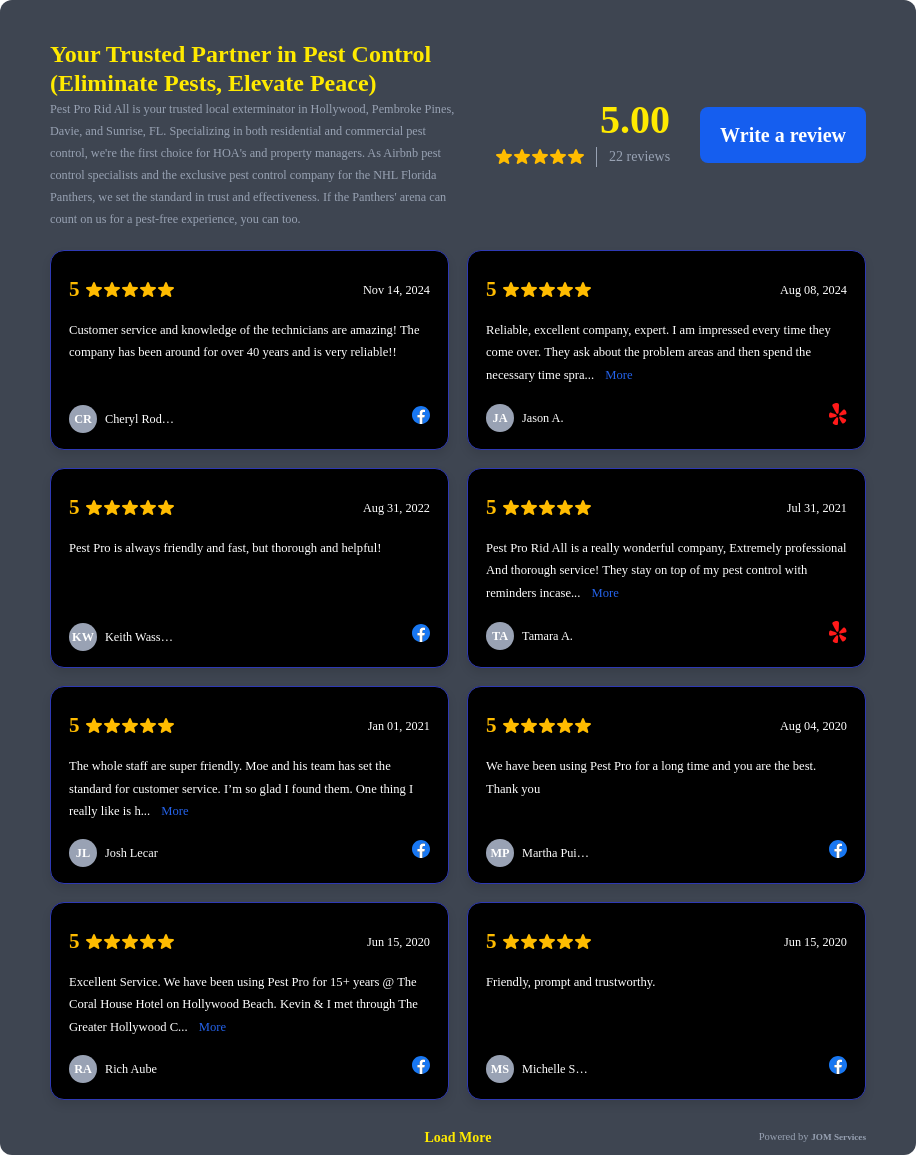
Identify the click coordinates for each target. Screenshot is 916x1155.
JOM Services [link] (838, 1137)
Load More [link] (458, 1137)
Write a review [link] (783, 135)
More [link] (618, 375)
